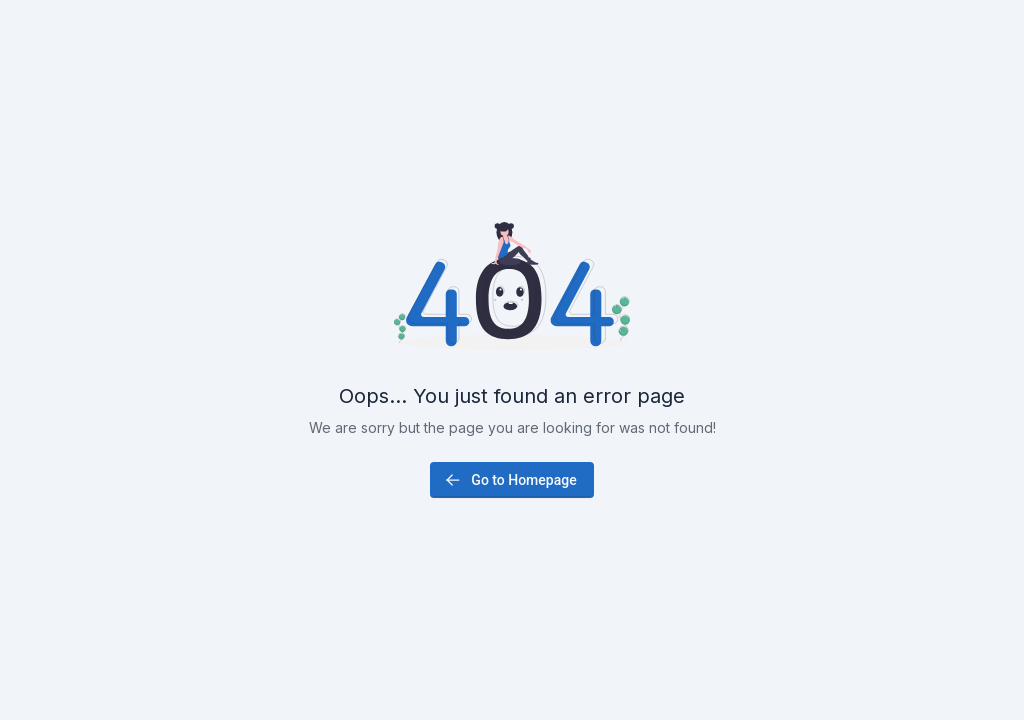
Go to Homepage (509, 480)
